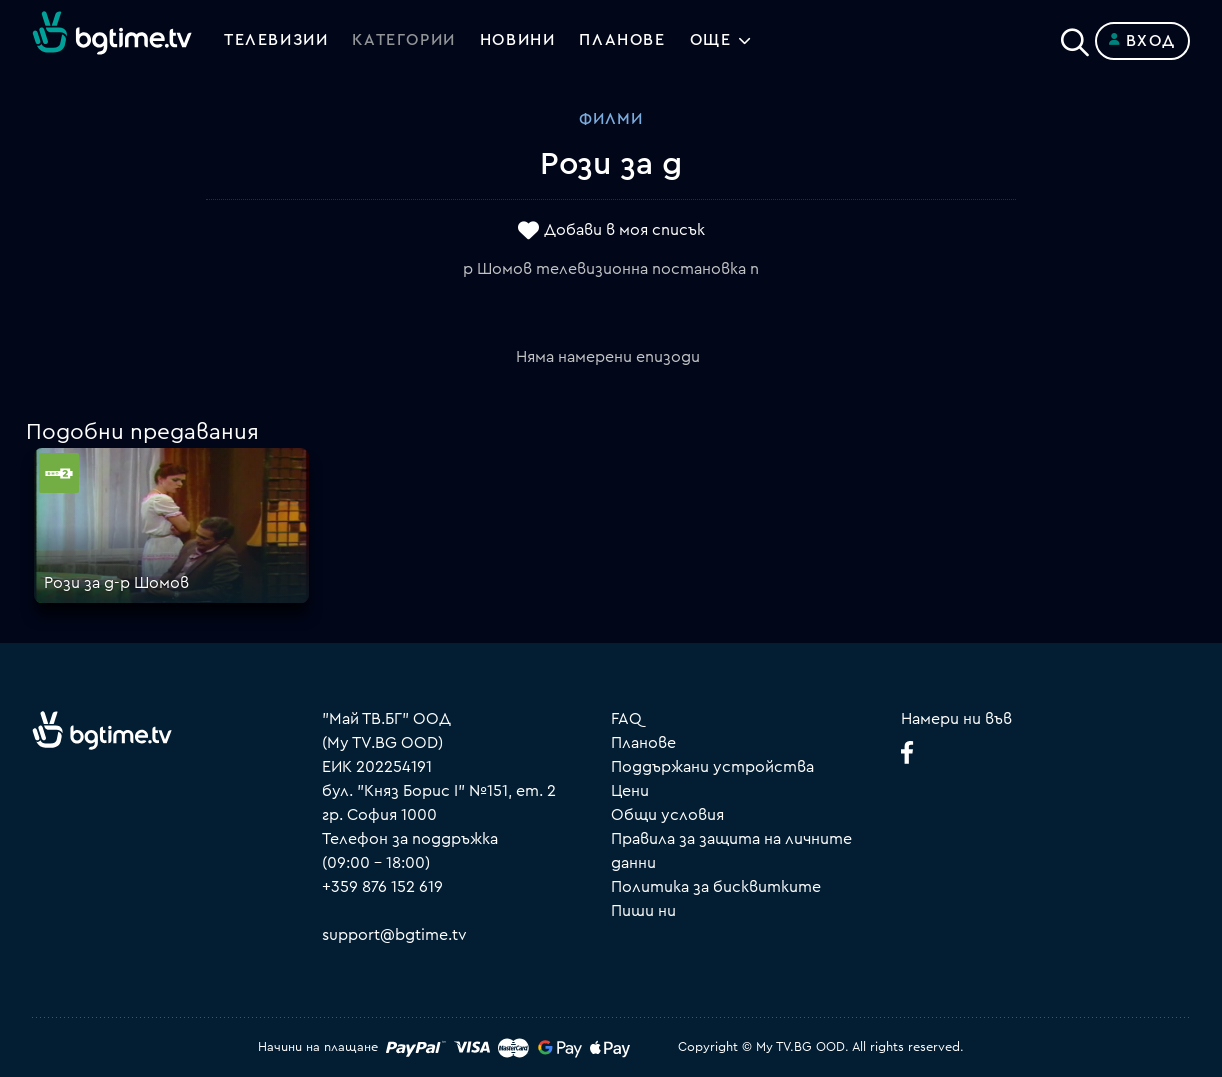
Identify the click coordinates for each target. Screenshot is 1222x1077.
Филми (611, 119)
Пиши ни (643, 911)
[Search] (1075, 37)
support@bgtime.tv (394, 935)
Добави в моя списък (624, 231)
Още (711, 41)
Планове (643, 743)
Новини (518, 41)
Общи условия (667, 815)
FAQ (626, 719)
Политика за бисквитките (716, 887)
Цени (630, 791)
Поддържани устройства (712, 767)
